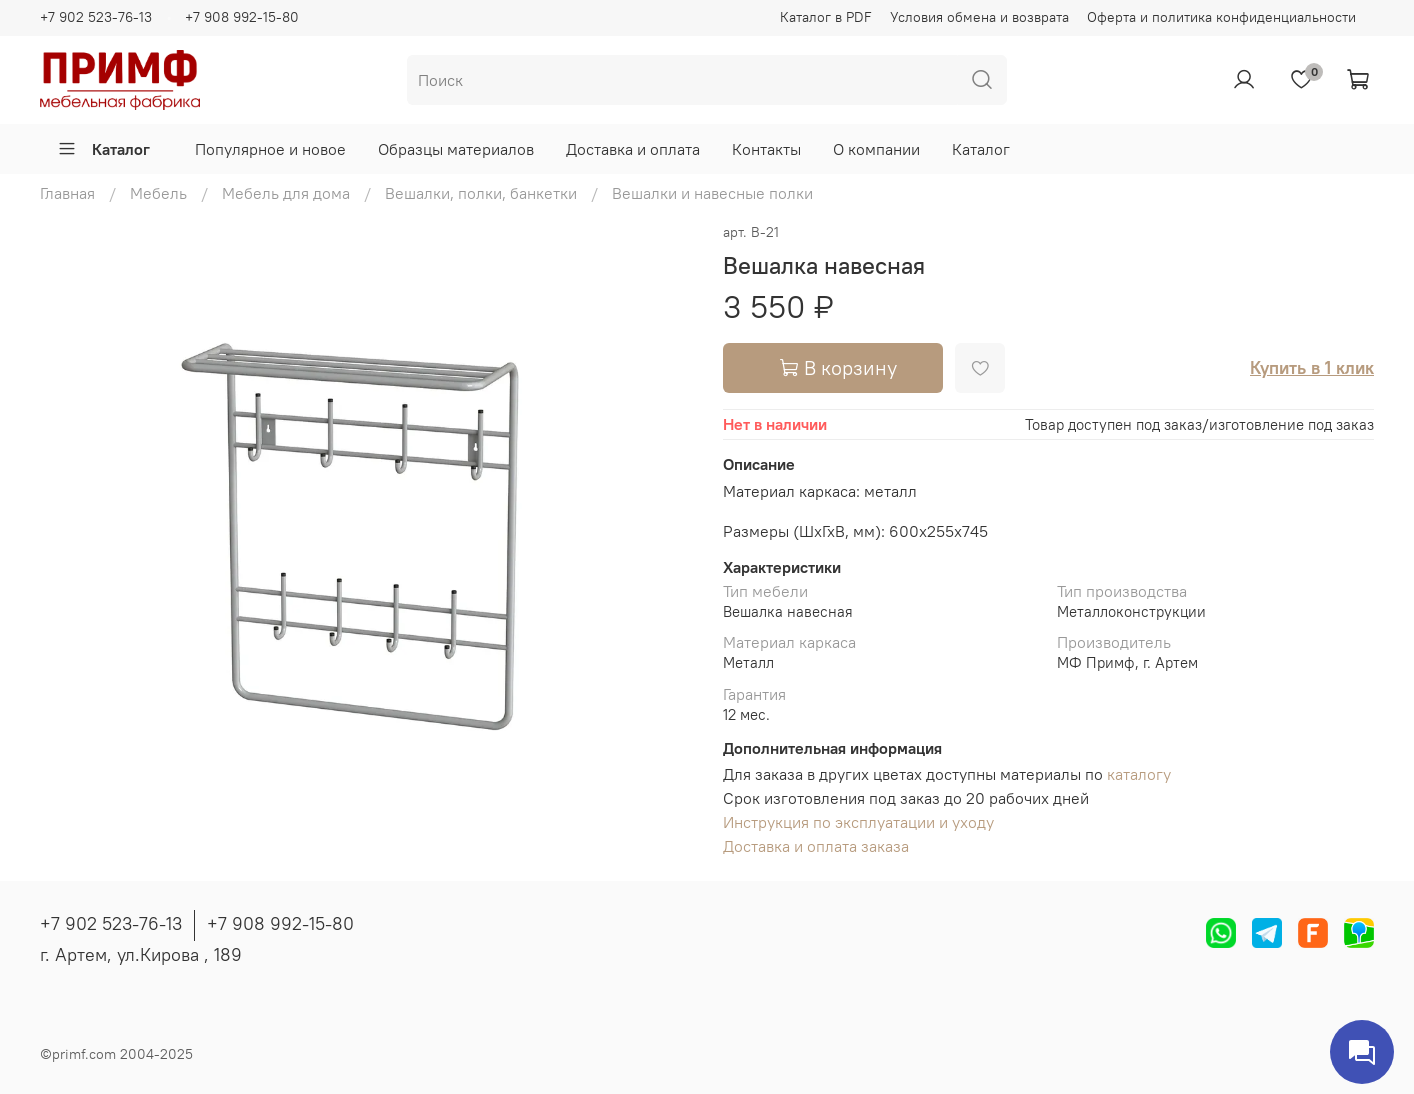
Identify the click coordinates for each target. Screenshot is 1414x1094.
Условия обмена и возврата (979, 17)
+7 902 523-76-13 (96, 17)
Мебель (158, 193)
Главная (67, 193)
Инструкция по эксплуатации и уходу (858, 822)
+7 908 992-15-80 (242, 17)
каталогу (1139, 774)
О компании (876, 149)
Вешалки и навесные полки (712, 193)
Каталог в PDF (826, 17)
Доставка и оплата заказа (816, 846)
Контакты (766, 149)
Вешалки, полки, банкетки (481, 193)
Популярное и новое (270, 149)
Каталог (103, 149)
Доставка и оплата (633, 149)
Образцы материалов (456, 149)
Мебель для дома (286, 193)
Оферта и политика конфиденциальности (1221, 17)
